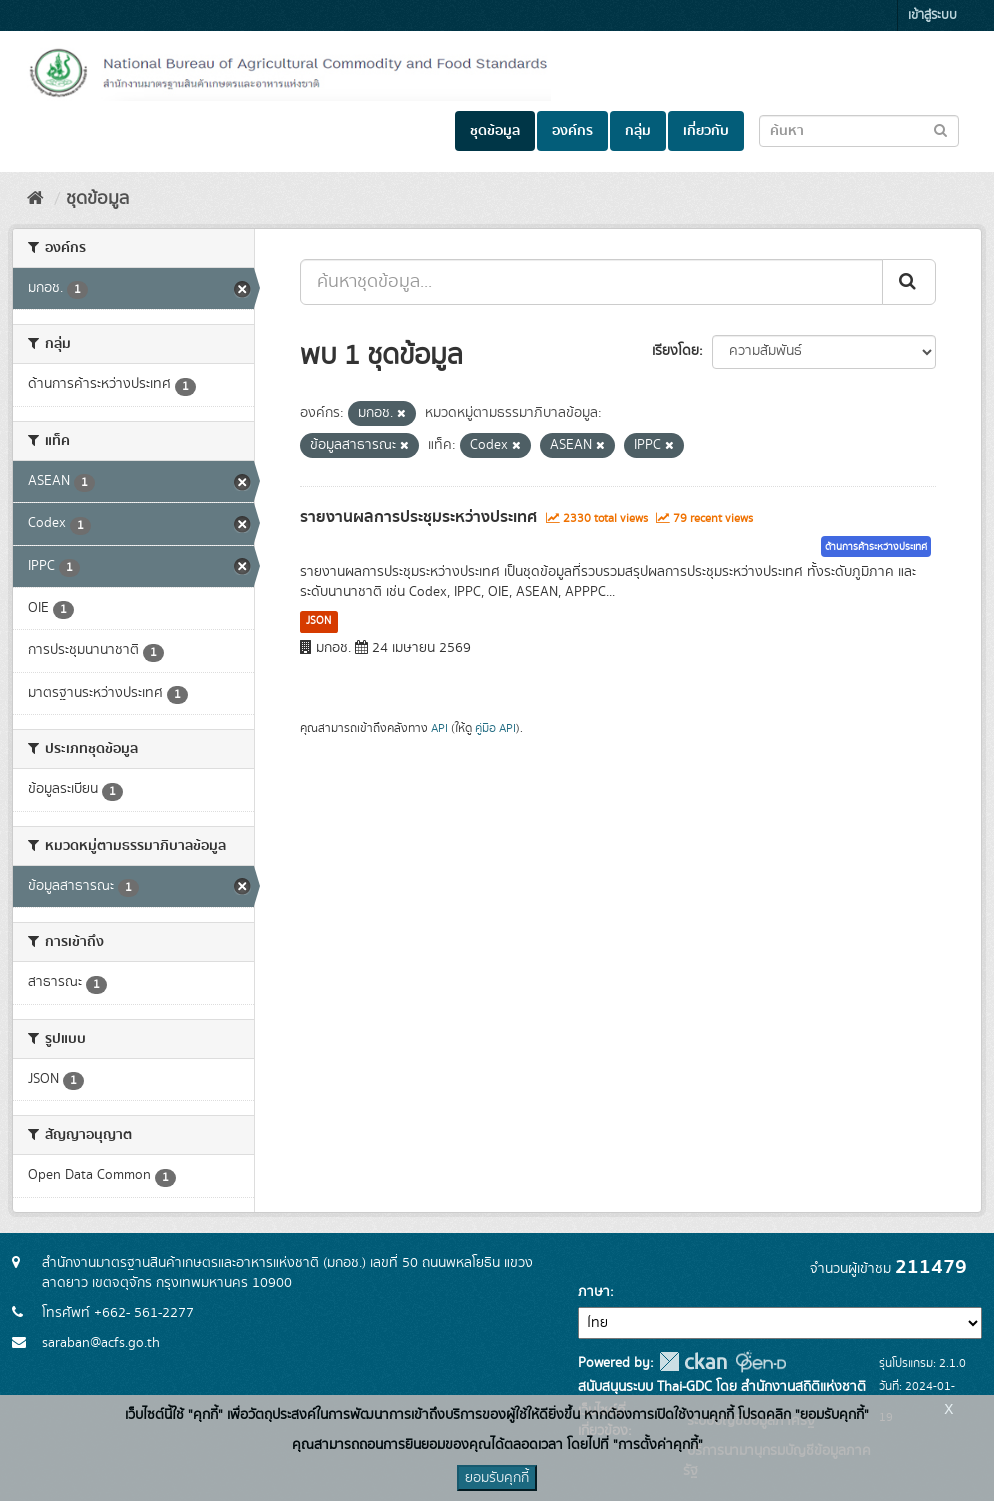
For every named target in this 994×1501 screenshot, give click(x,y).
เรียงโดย (675, 351)
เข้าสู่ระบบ (932, 15)
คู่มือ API (495, 728)
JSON (318, 621)
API (439, 728)
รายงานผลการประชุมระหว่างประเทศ (418, 517)
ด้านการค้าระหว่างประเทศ (876, 547)
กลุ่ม (638, 131)
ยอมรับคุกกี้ (497, 1478)
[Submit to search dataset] (940, 129)
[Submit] (909, 282)
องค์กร (572, 131)
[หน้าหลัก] (35, 199)
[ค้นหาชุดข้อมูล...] (591, 282)
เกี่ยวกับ (706, 131)
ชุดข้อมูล (495, 131)
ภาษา (594, 1292)
